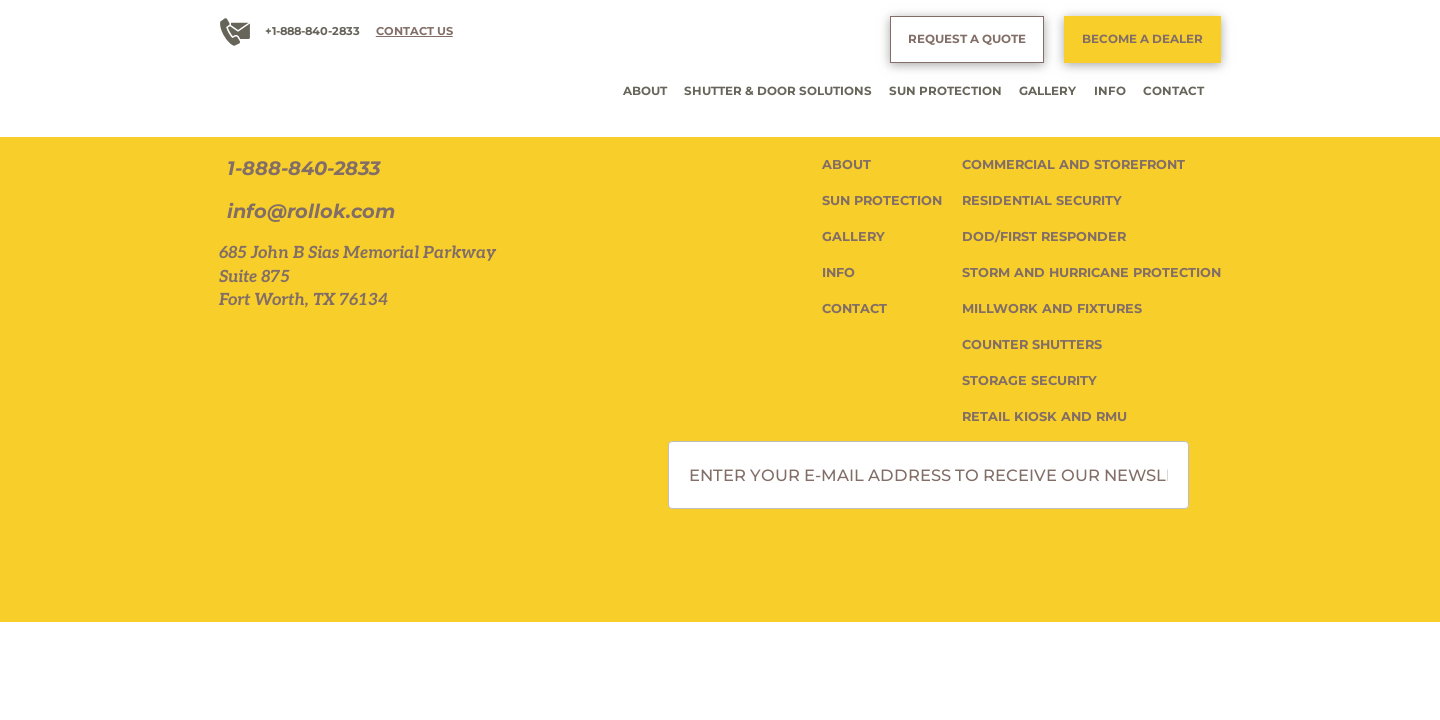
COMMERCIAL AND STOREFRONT (1073, 164)
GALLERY (1047, 91)
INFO (1110, 91)
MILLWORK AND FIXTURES (1052, 308)
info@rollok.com (311, 211)
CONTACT (1173, 91)
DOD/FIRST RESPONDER (1044, 236)
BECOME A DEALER (1142, 39)
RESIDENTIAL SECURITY (1042, 200)
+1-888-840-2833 (312, 31)
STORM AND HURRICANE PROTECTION (1091, 272)
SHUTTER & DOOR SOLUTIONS (778, 91)
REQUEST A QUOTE (967, 39)
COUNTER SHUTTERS (1032, 344)
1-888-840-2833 (303, 168)
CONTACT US (414, 31)
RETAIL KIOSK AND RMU (1044, 416)
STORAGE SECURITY (1029, 380)
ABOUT (645, 91)
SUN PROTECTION (945, 91)
